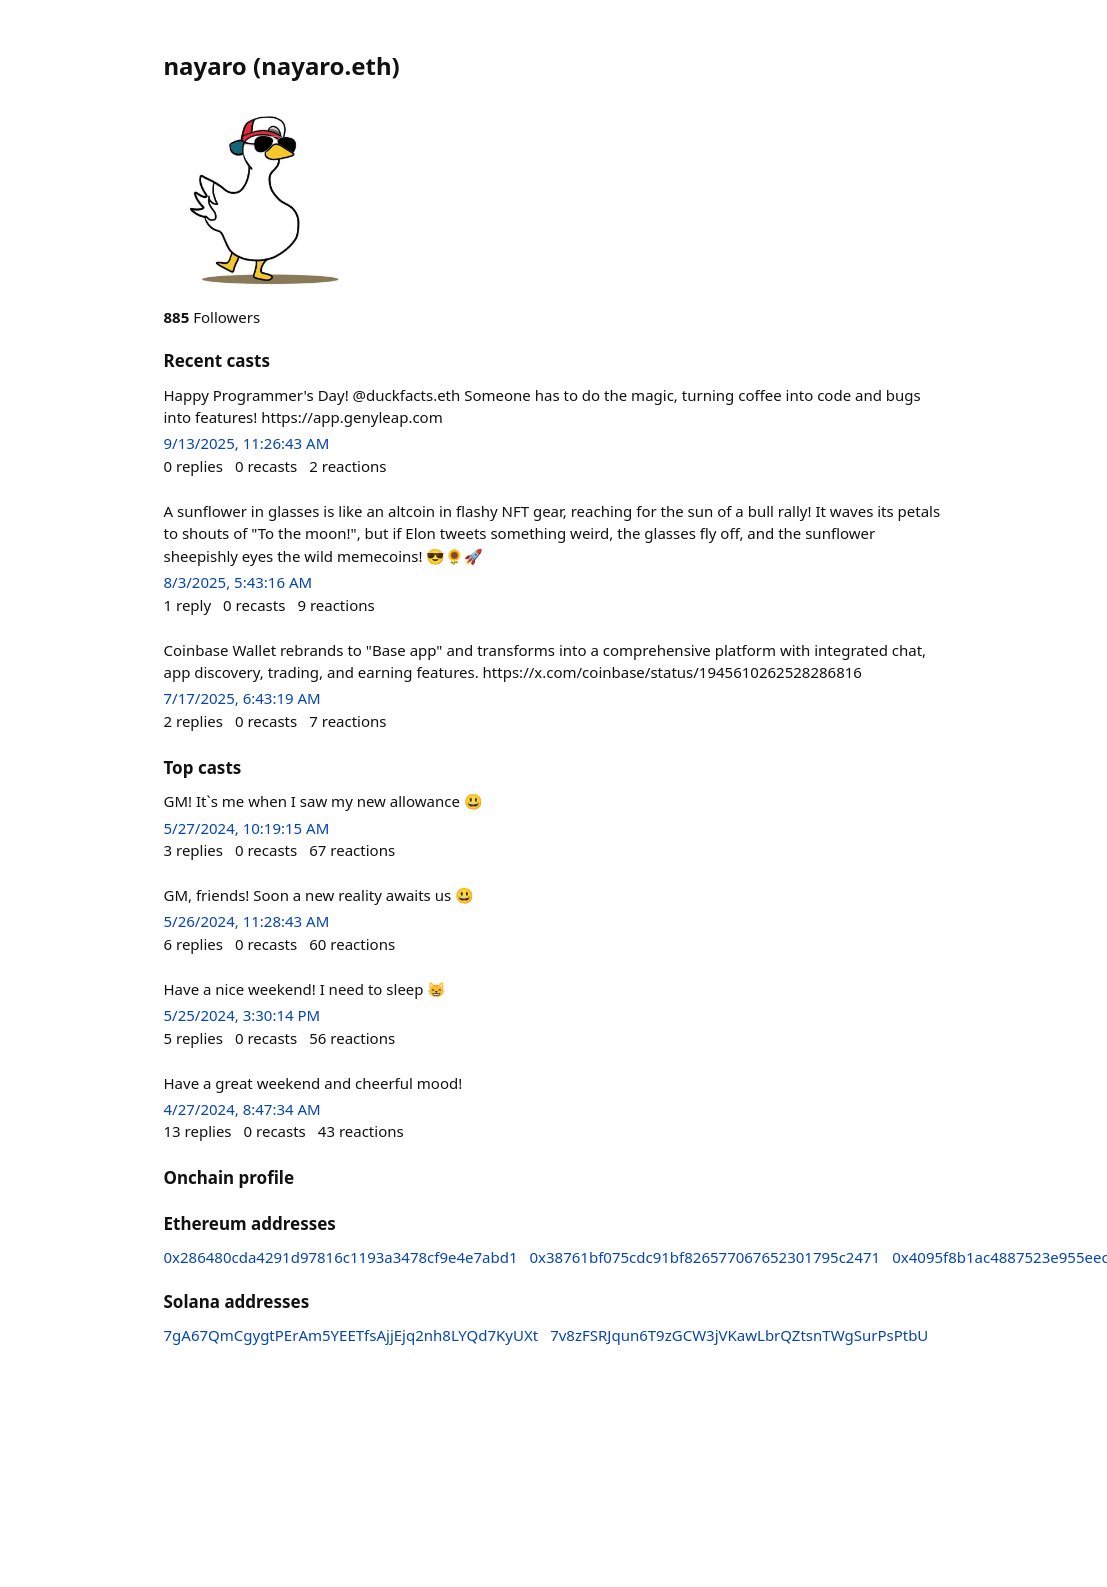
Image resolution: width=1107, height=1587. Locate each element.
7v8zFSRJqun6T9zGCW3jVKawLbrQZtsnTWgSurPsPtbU (739, 1335)
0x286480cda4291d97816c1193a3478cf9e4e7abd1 (341, 1257)
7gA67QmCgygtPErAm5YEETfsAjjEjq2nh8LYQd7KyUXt (351, 1335)
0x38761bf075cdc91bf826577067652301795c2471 (705, 1257)
